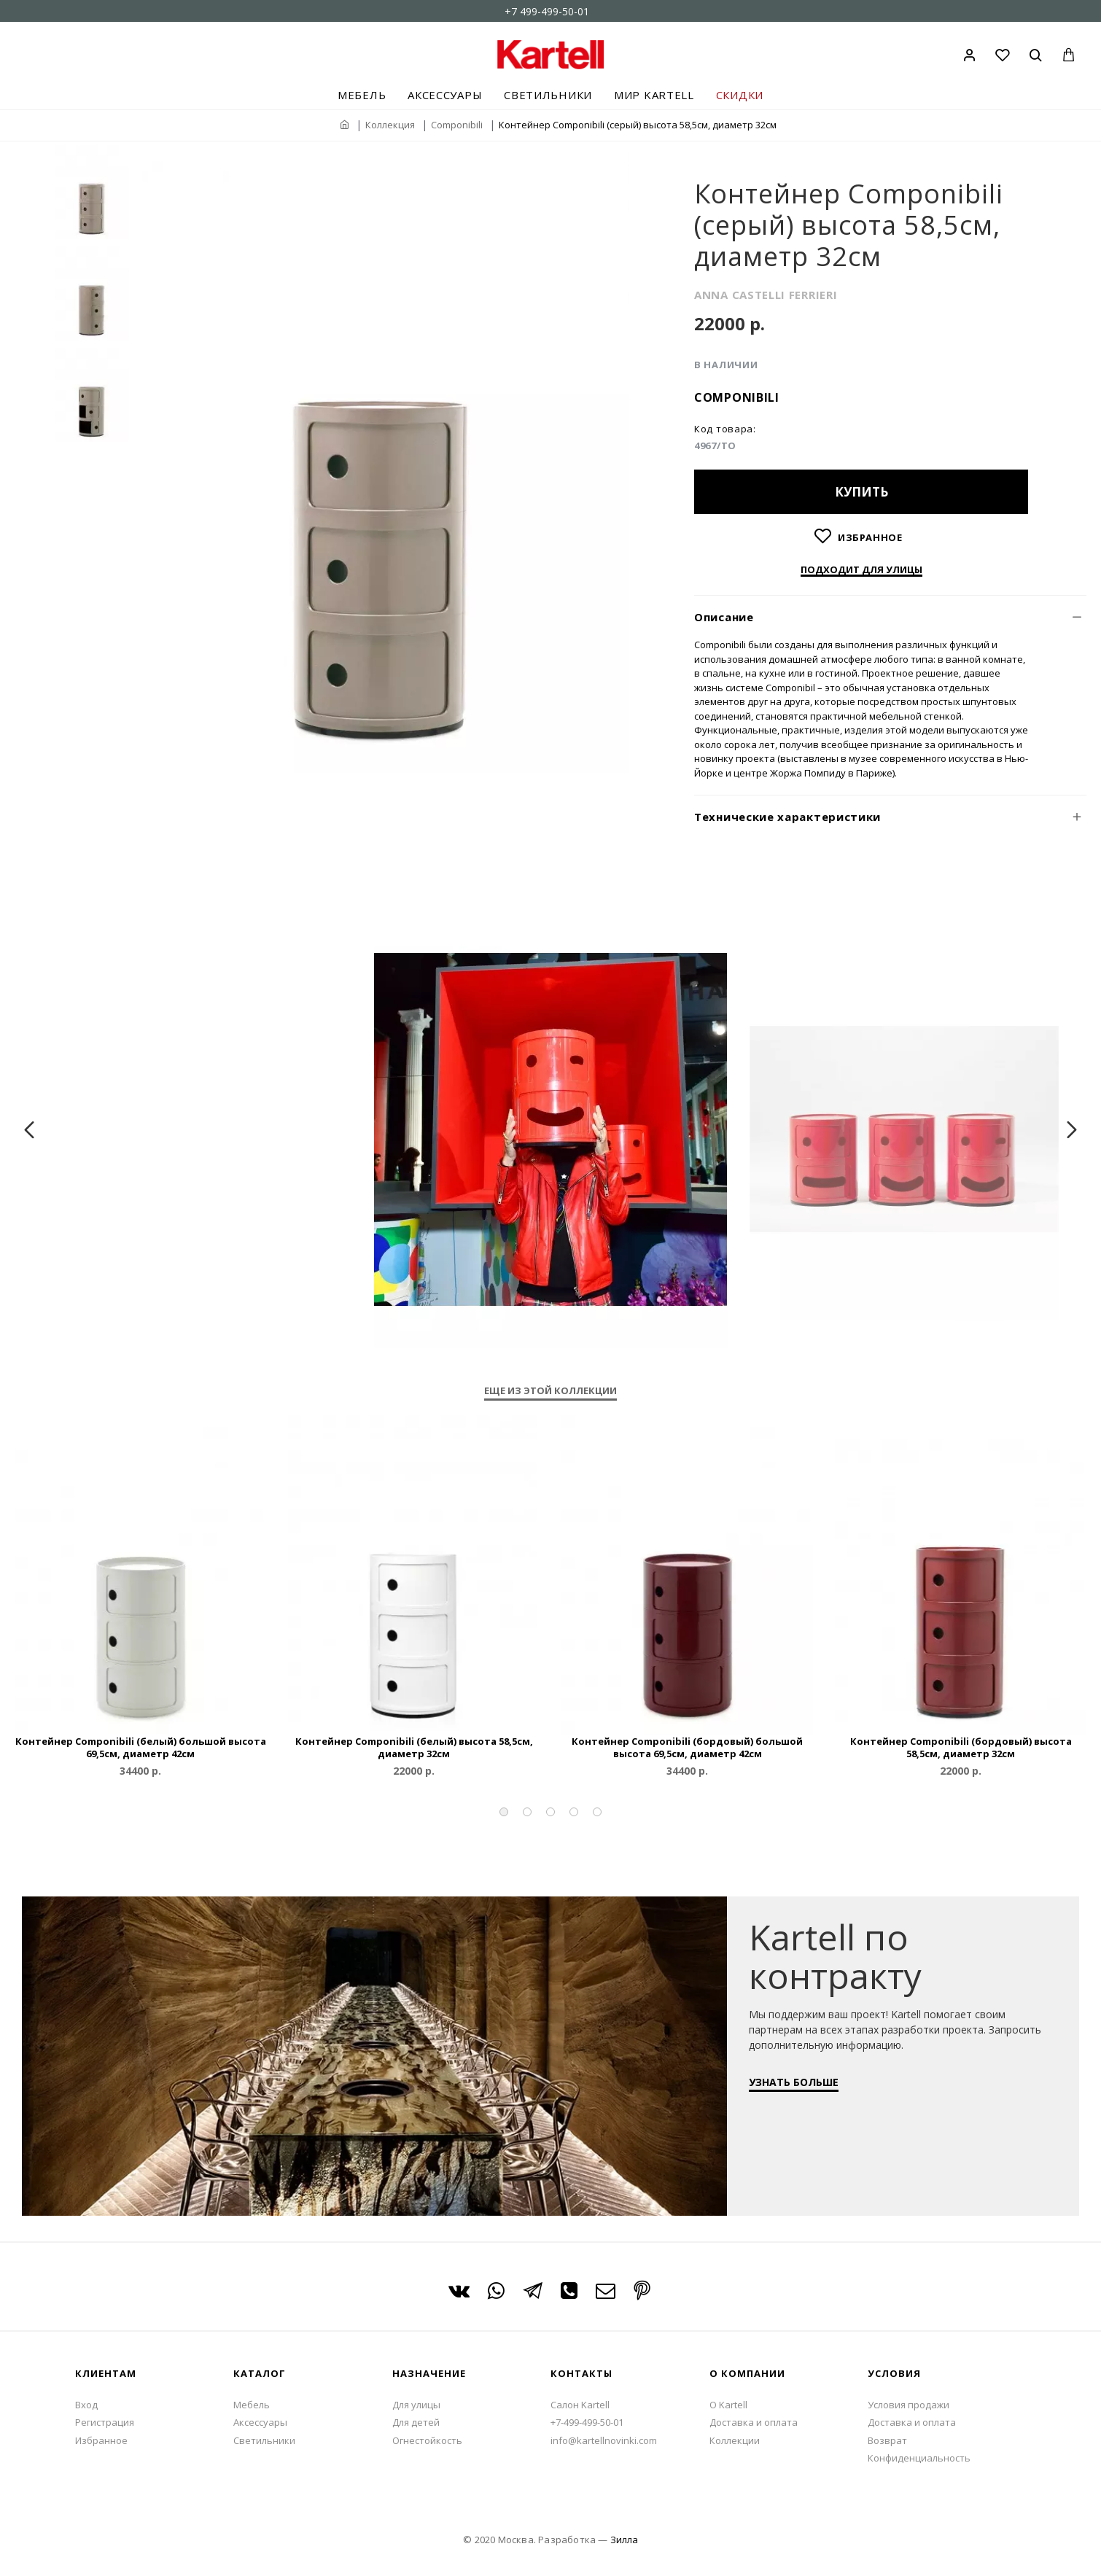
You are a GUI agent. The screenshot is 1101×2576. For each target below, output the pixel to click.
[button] (503, 1812)
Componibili (457, 124)
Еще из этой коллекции (550, 1391)
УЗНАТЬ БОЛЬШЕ (801, 2089)
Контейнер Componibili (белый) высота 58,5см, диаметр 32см (414, 1747)
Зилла (624, 2539)
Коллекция (390, 124)
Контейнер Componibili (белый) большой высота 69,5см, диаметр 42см (140, 1747)
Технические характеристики (787, 816)
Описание (724, 617)
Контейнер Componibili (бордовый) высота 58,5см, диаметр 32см (961, 1747)
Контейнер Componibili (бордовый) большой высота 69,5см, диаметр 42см (687, 1747)
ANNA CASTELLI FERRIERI (765, 294)
